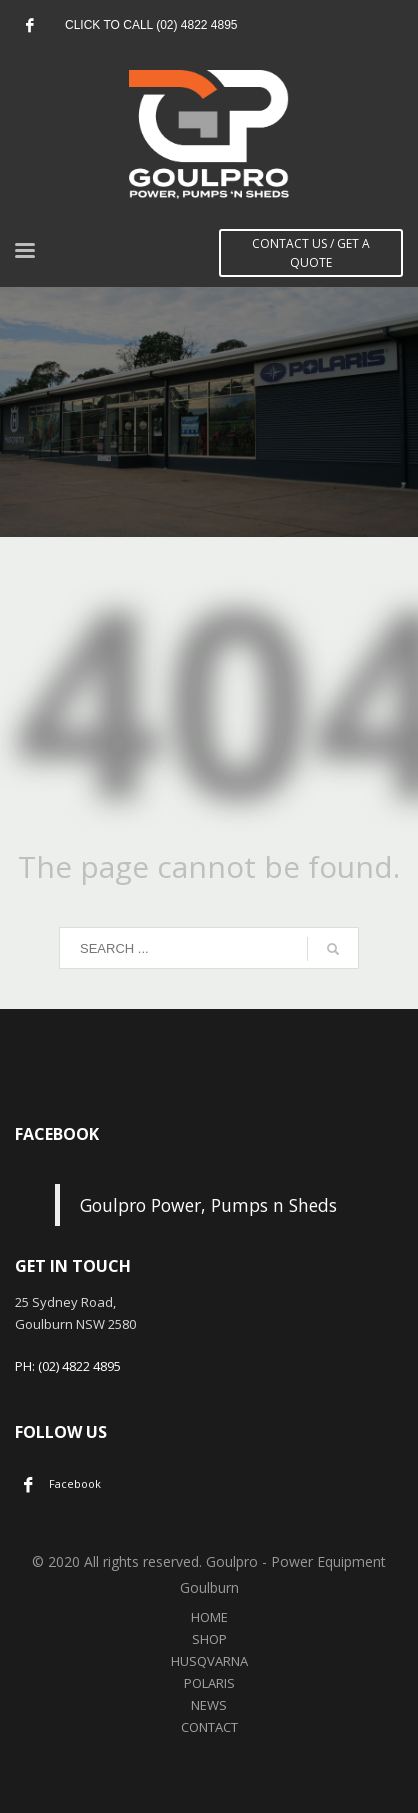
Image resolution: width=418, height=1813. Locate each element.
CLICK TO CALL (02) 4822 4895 (151, 25)
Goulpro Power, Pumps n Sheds (208, 1205)
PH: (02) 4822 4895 (68, 1366)
